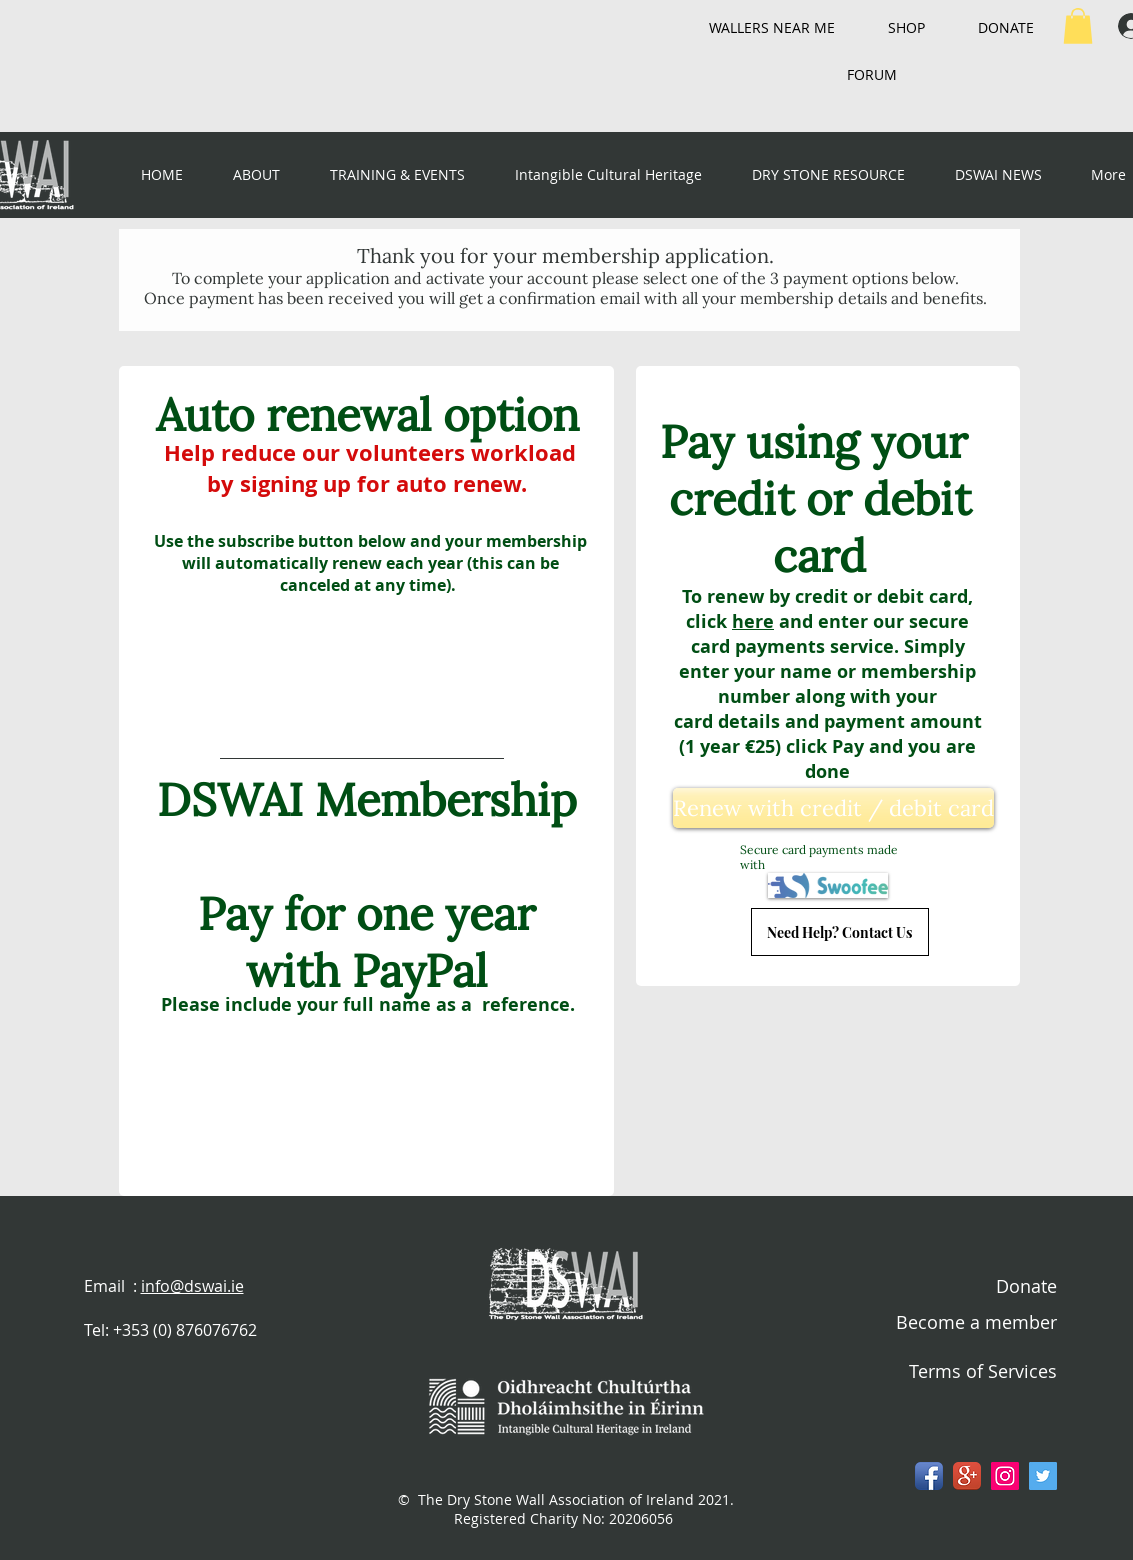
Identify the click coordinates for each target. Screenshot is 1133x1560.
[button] (1078, 26)
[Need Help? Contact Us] (840, 932)
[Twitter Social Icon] (1043, 1476)
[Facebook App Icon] (929, 1476)
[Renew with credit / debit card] (833, 808)
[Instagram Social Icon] (1005, 1476)
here (753, 621)
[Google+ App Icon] (967, 1476)
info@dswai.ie (192, 1286)
